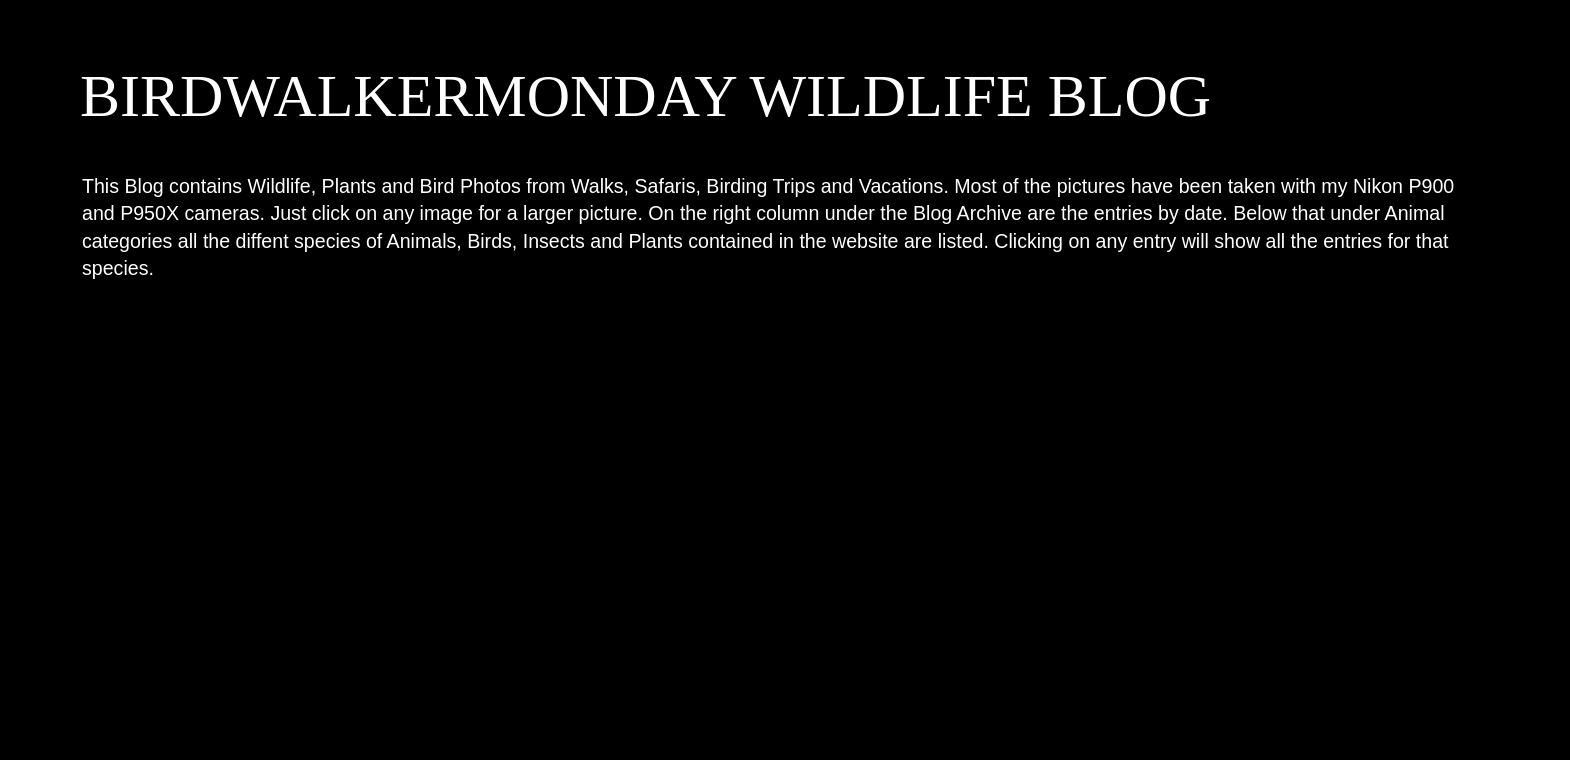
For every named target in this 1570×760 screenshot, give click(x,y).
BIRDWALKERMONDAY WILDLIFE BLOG (645, 96)
